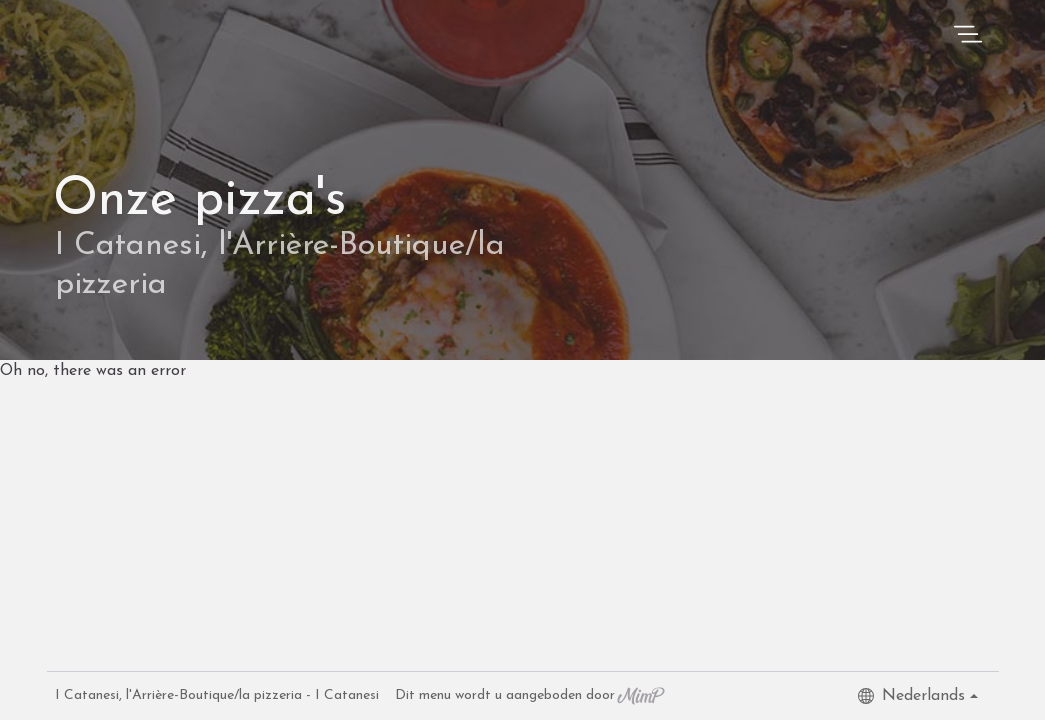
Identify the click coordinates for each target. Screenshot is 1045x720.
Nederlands (911, 696)
